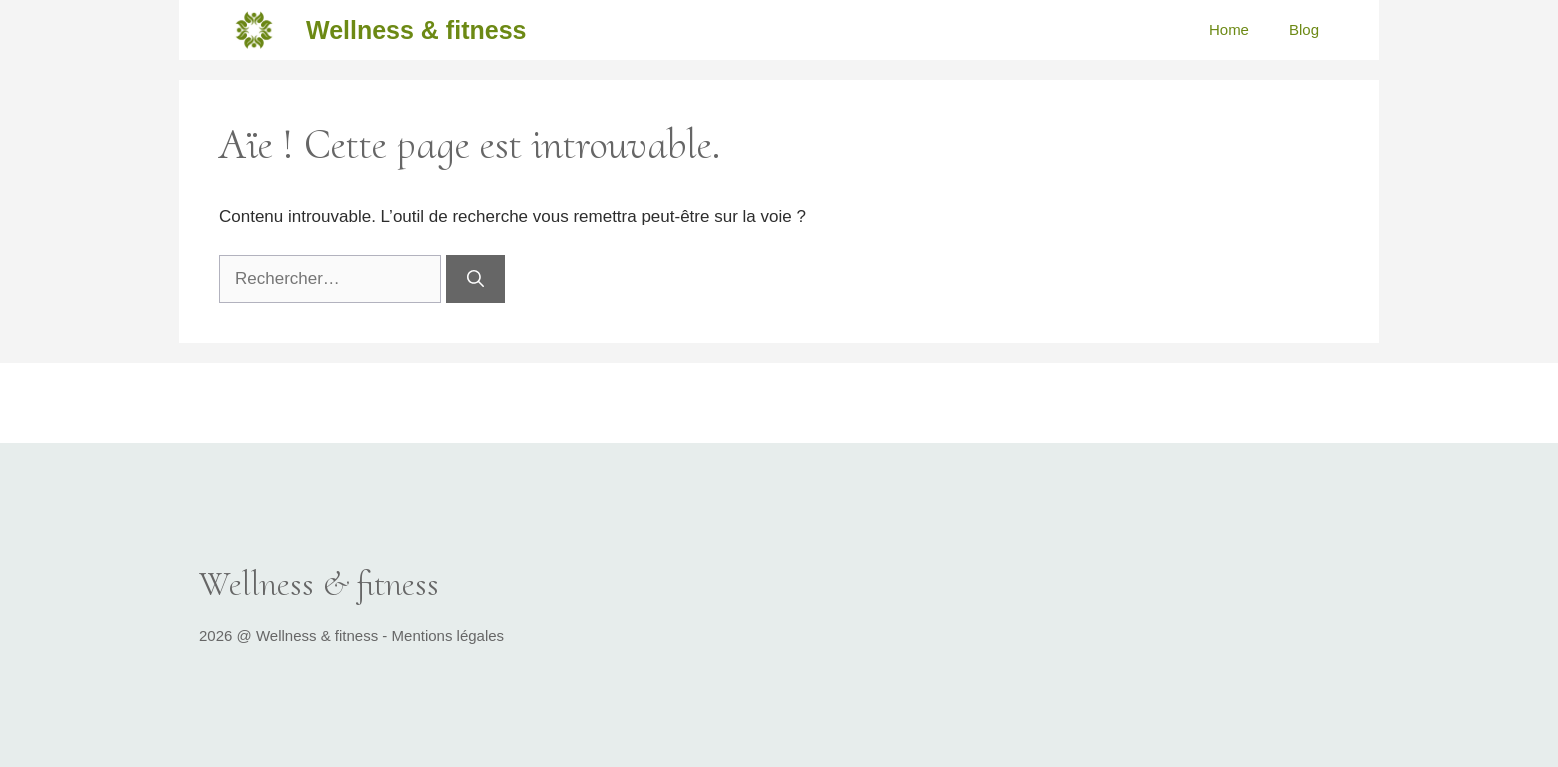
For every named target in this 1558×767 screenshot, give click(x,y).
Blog (1304, 29)
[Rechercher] (475, 279)
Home (1229, 29)
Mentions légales (448, 635)
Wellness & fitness (416, 30)
